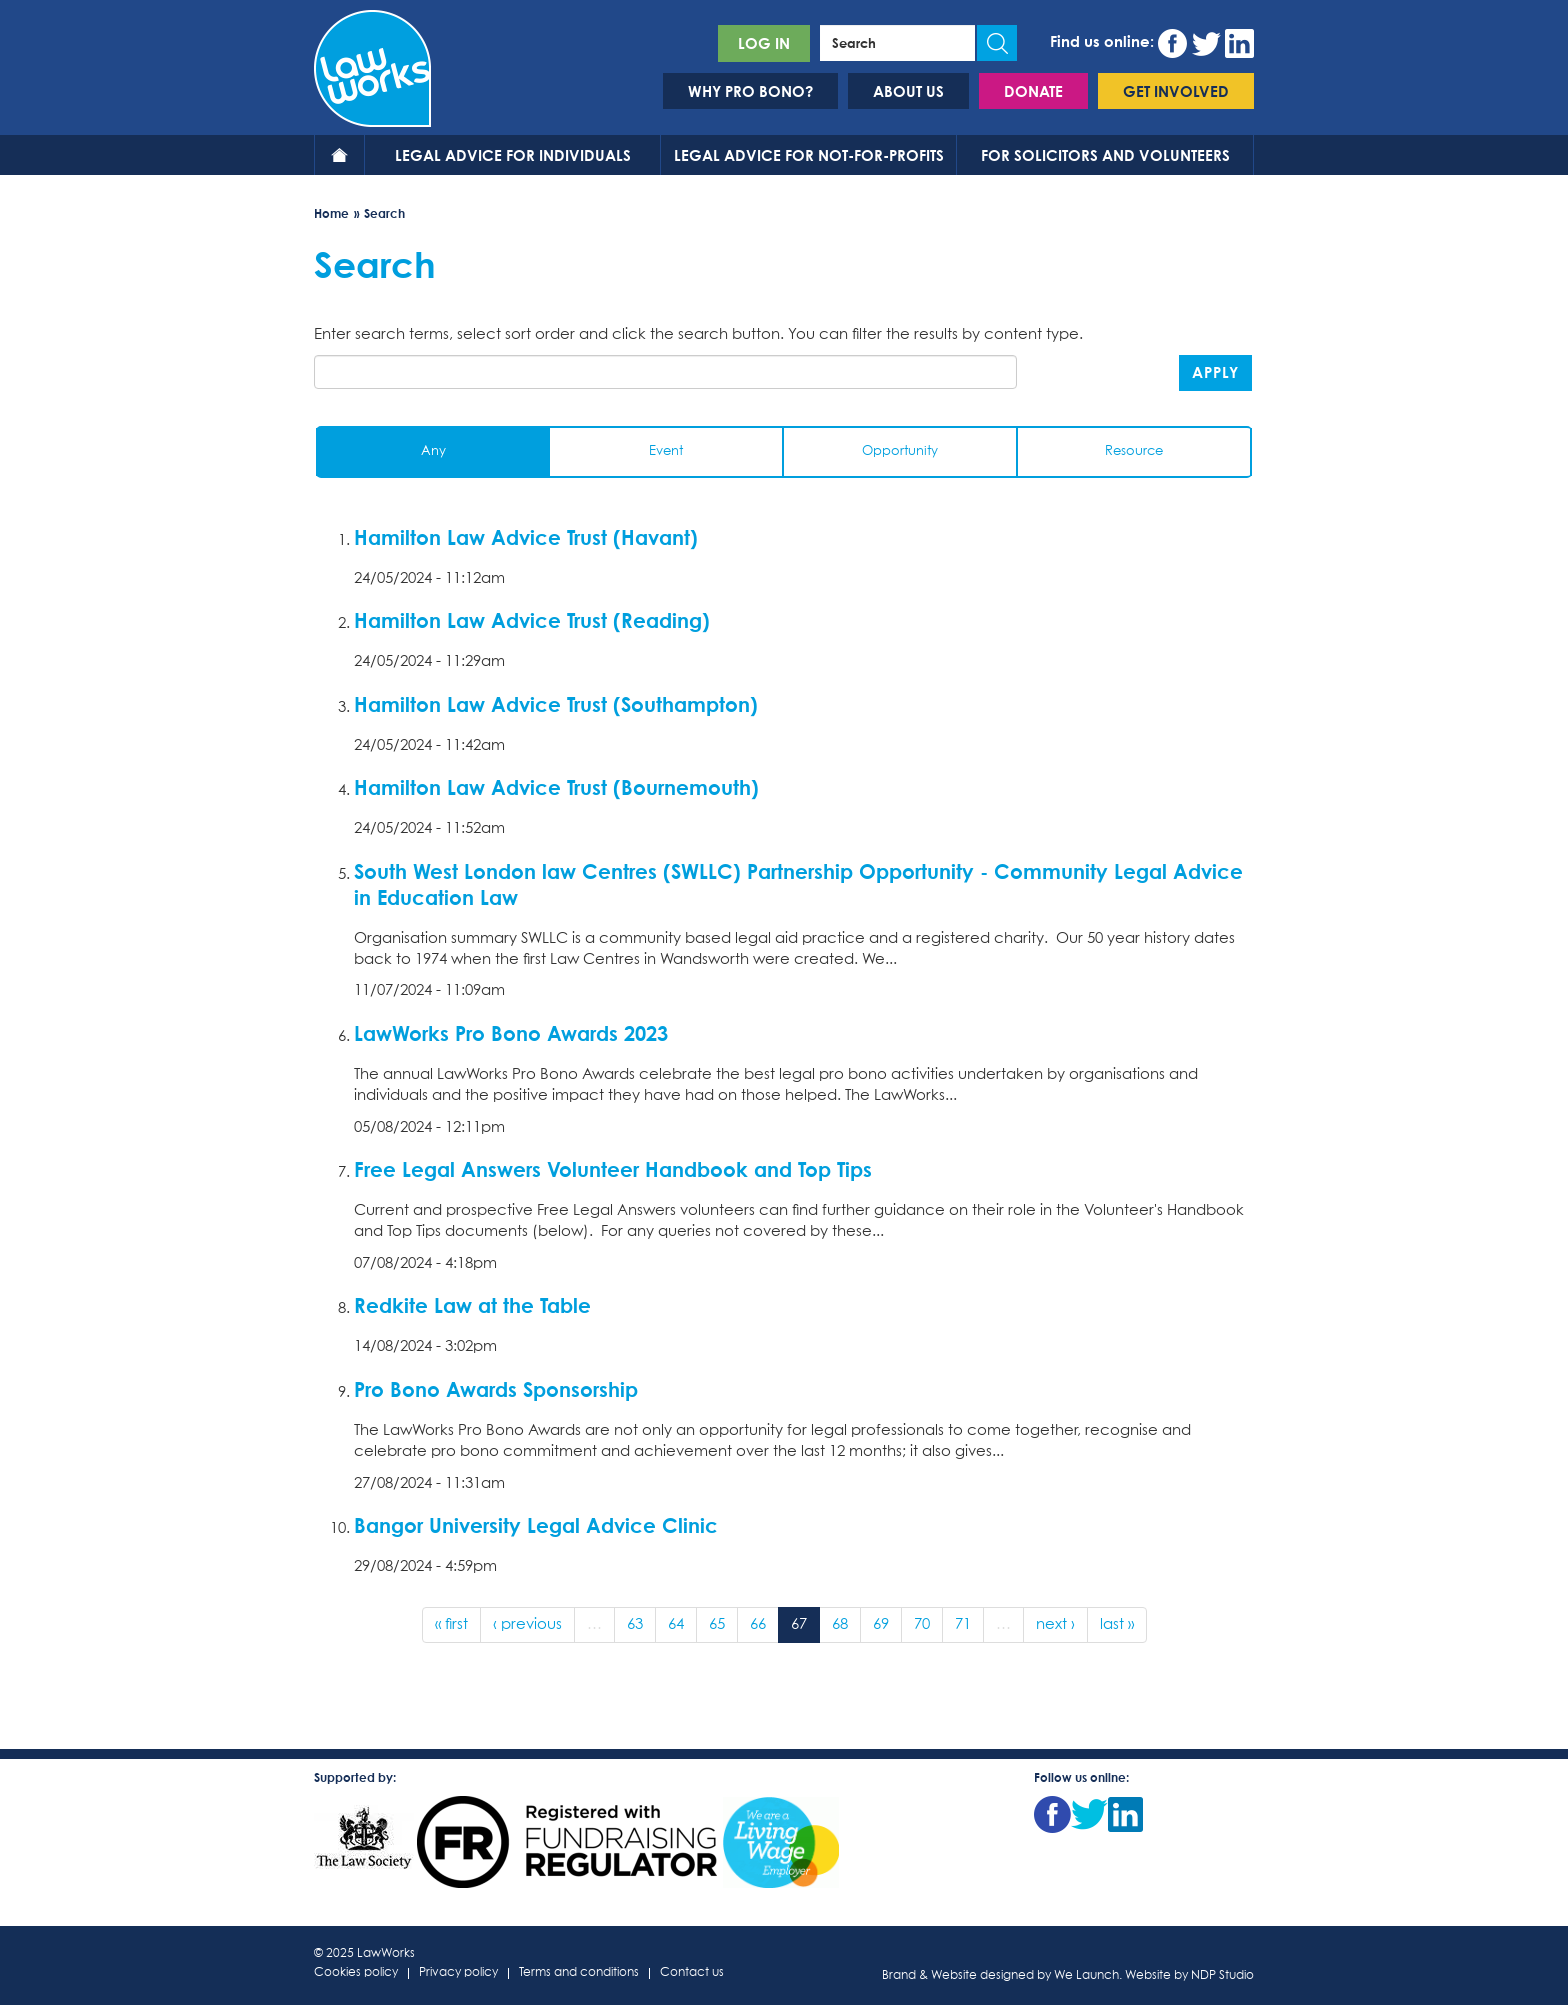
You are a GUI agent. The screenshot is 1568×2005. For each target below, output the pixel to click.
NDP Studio (1222, 1976)
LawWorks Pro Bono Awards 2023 (511, 1033)
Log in (764, 43)
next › (1055, 1624)
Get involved (1176, 91)
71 (963, 1624)
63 (635, 1624)
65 (717, 1624)
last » (1117, 1624)
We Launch (1086, 1976)
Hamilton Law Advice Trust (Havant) (526, 537)
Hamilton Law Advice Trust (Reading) (532, 620)
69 (881, 1624)
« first (451, 1624)
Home (340, 155)
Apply (1215, 372)
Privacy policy (458, 1973)
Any (433, 451)
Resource (1134, 451)
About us (908, 91)
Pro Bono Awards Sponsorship (496, 1389)
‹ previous (527, 1624)
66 (758, 1624)
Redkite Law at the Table (472, 1305)
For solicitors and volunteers (1105, 155)
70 (922, 1624)
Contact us (692, 1973)
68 (840, 1624)
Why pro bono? (750, 91)
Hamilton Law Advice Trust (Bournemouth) (556, 787)
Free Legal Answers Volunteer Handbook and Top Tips (613, 1169)
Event (666, 451)
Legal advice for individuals (513, 155)
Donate (1033, 91)
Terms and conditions (579, 1973)
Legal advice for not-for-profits (809, 155)
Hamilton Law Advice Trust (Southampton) (556, 704)
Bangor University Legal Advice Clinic (536, 1525)
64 (676, 1624)
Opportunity (900, 451)
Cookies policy (356, 1973)
